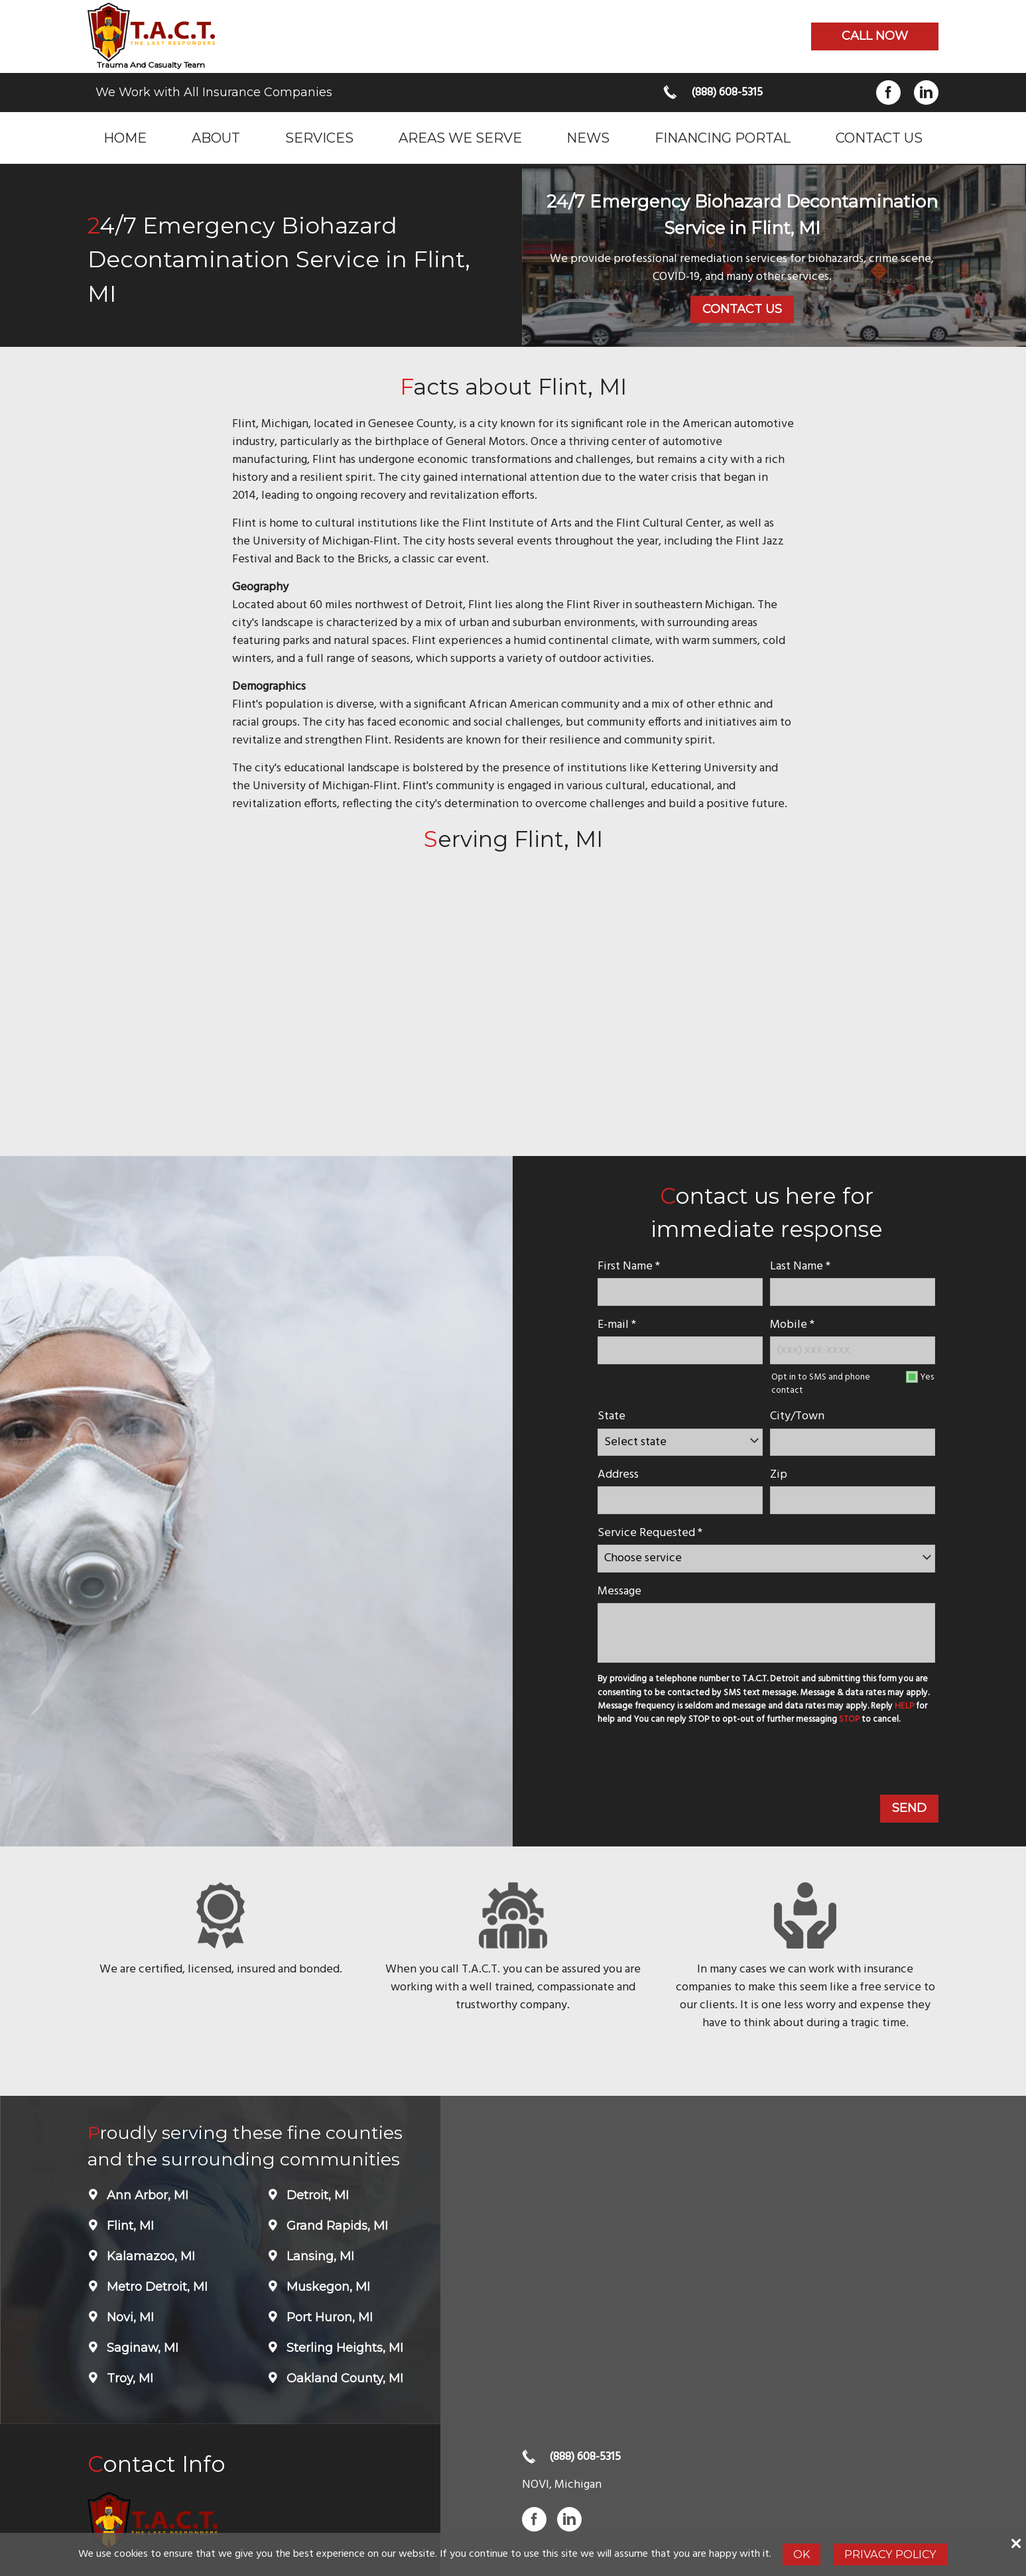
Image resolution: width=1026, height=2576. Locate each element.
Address (618, 1475)
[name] (680, 1291)
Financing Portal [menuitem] (723, 137)
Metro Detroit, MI (155, 2287)
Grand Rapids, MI (335, 2226)
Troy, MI (128, 2378)
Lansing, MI (318, 2256)
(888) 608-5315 (727, 92)
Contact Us (742, 309)
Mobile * (792, 1325)
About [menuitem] (216, 137)
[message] (766, 1633)
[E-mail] (680, 1350)
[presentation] (695, 1762)
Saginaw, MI (140, 2348)
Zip (778, 1475)
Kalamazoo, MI (149, 2256)
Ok (801, 2554)
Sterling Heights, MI (343, 2348)
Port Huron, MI (328, 2317)
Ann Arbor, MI (145, 2195)
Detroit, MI (316, 2195)
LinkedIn (926, 92)
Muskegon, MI (326, 2287)
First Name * (629, 1266)
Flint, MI (128, 2226)
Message (619, 1591)
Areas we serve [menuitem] (460, 137)
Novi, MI (128, 2317)
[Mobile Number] (852, 1350)
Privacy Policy (890, 2554)
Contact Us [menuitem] (879, 137)
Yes (927, 1377)
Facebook (888, 92)
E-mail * (617, 1325)
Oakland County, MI (343, 2378)
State (611, 1416)
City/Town (797, 1416)
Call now (875, 36)
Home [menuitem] (125, 137)
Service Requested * (650, 1533)
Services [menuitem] (319, 137)
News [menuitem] (587, 137)
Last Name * (800, 1266)
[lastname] (852, 1291)
